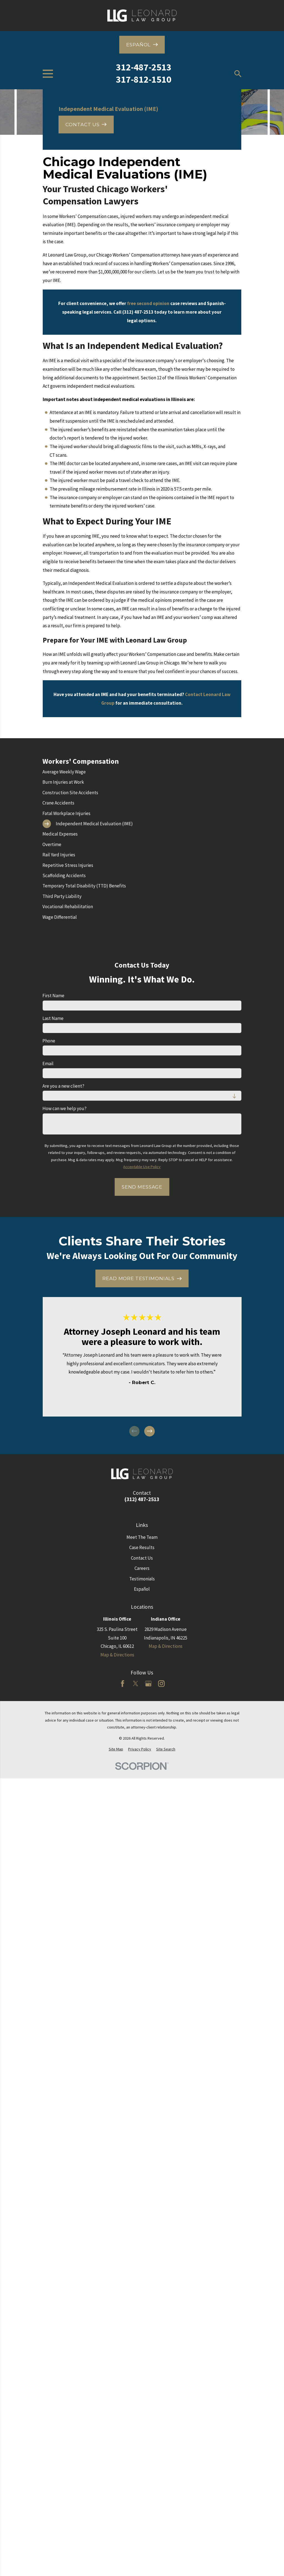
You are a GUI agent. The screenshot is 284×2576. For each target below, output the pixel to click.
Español (142, 1589)
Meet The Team (142, 1537)
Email (48, 1063)
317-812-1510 (143, 79)
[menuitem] (142, 772)
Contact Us (142, 1558)
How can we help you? (64, 1108)
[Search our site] (238, 73)
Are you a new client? (63, 1086)
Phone (48, 1041)
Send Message (142, 1187)
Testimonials (142, 1579)
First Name (53, 995)
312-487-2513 (143, 67)
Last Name (53, 1018)
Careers (142, 1568)
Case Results (141, 1547)
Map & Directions (117, 1655)
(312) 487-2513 (142, 1499)
